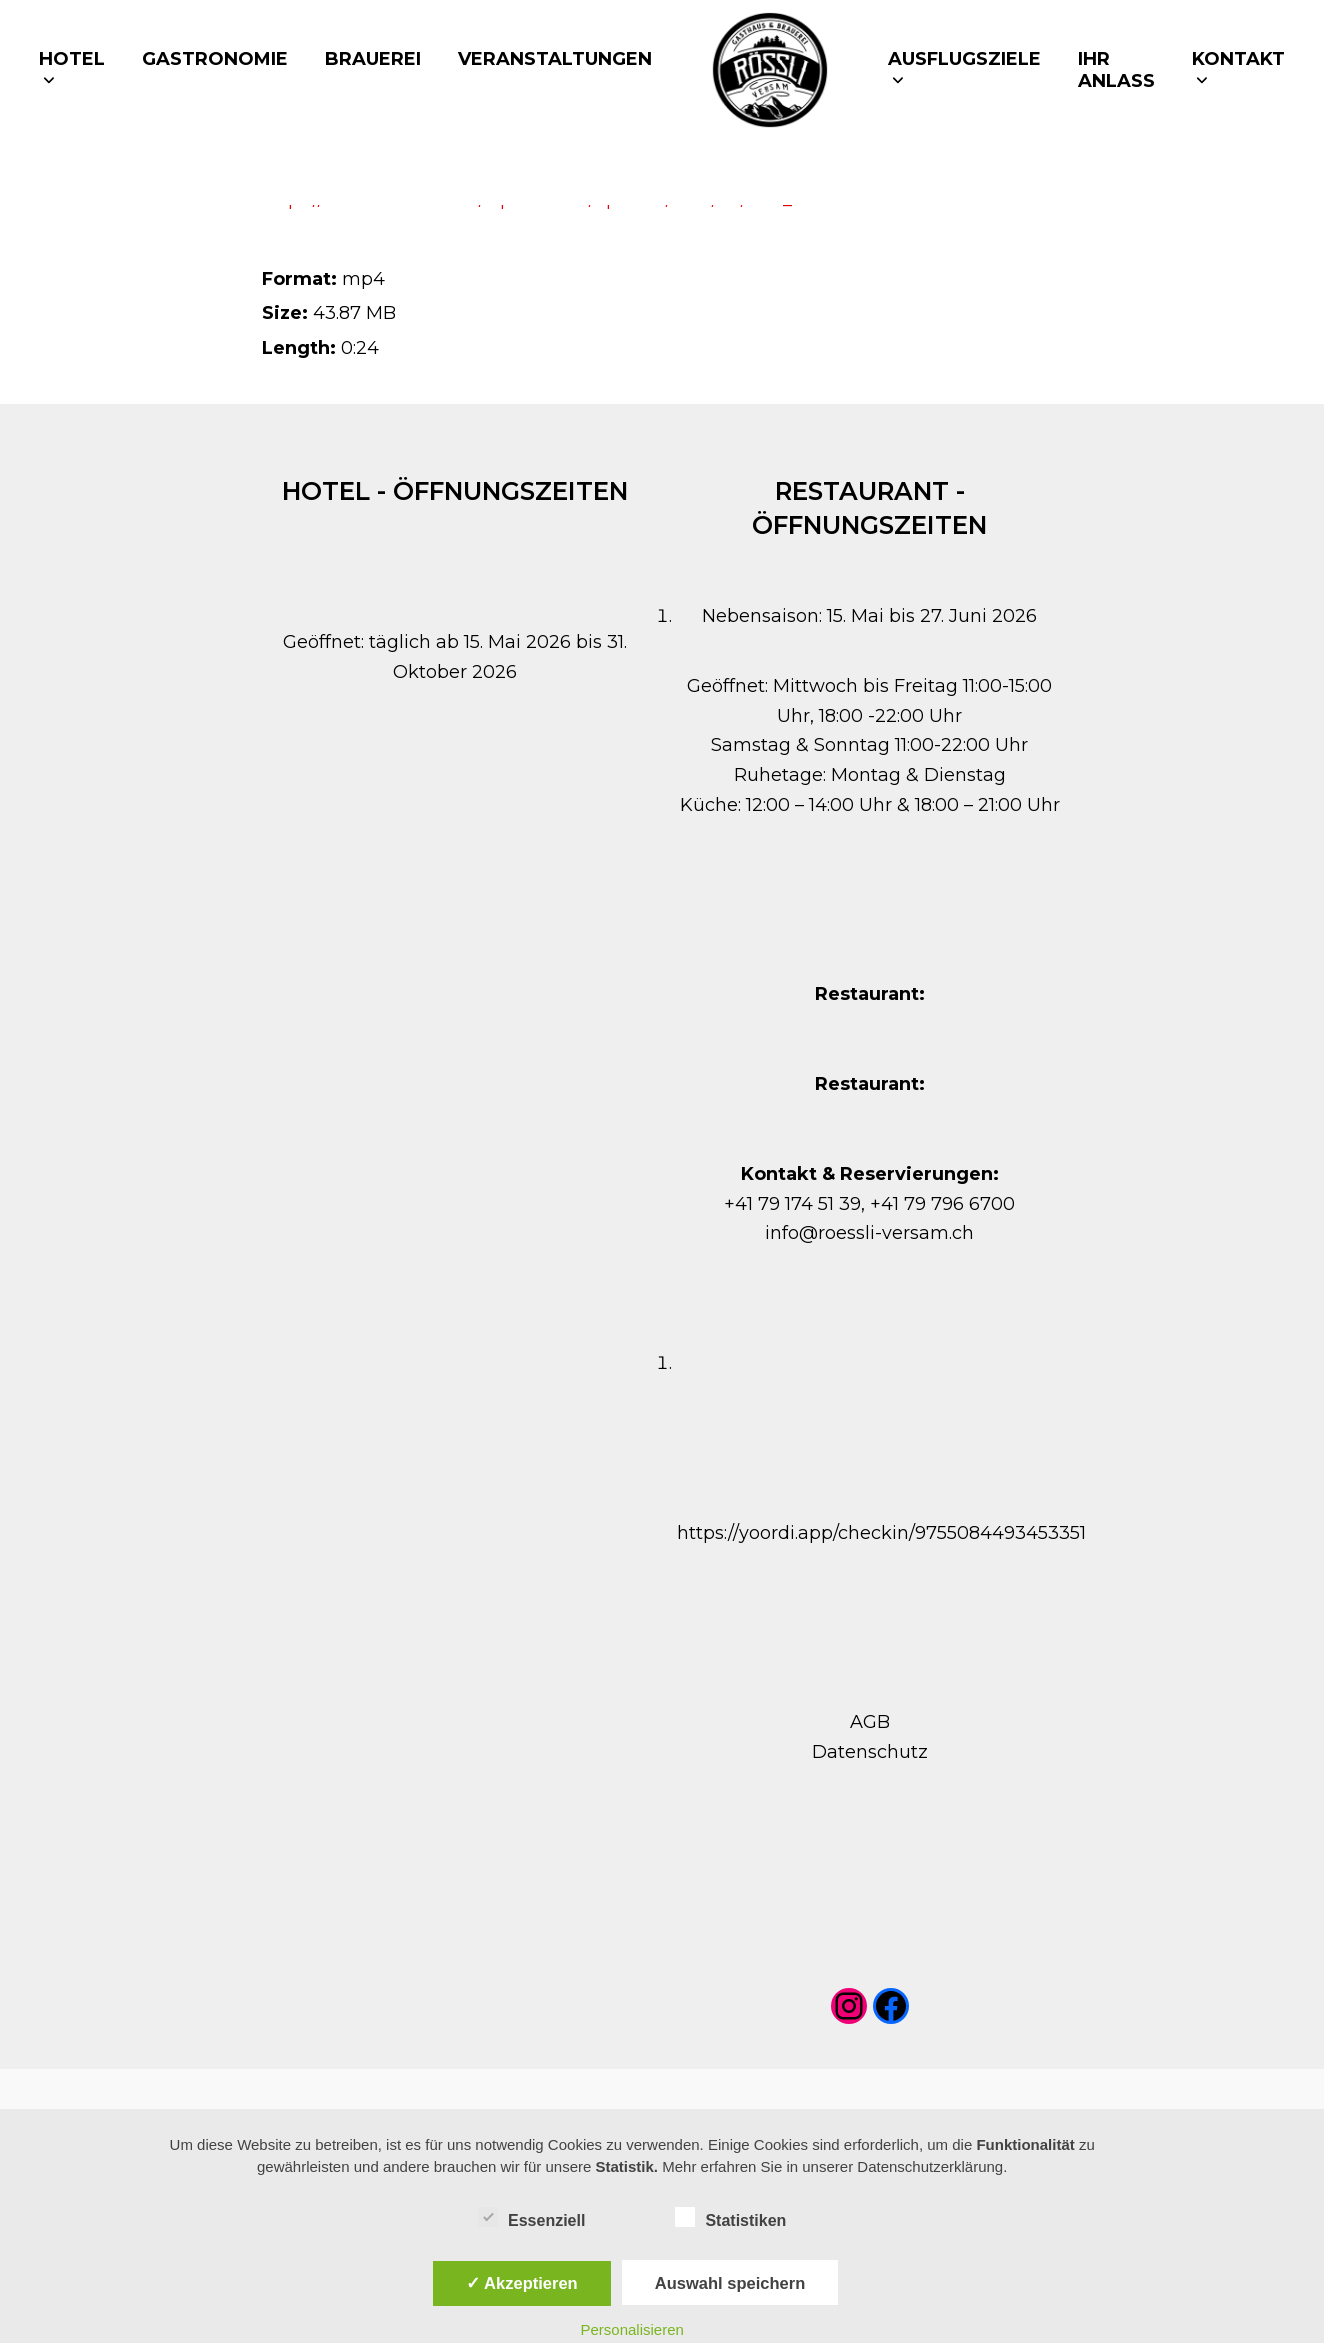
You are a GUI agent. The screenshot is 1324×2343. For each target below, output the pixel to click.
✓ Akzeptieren (522, 2283)
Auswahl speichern (730, 2283)
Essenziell (531, 2217)
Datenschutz (870, 1752)
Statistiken (730, 2217)
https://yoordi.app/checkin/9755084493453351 (881, 1533)
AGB (870, 1722)
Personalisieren (631, 2329)
